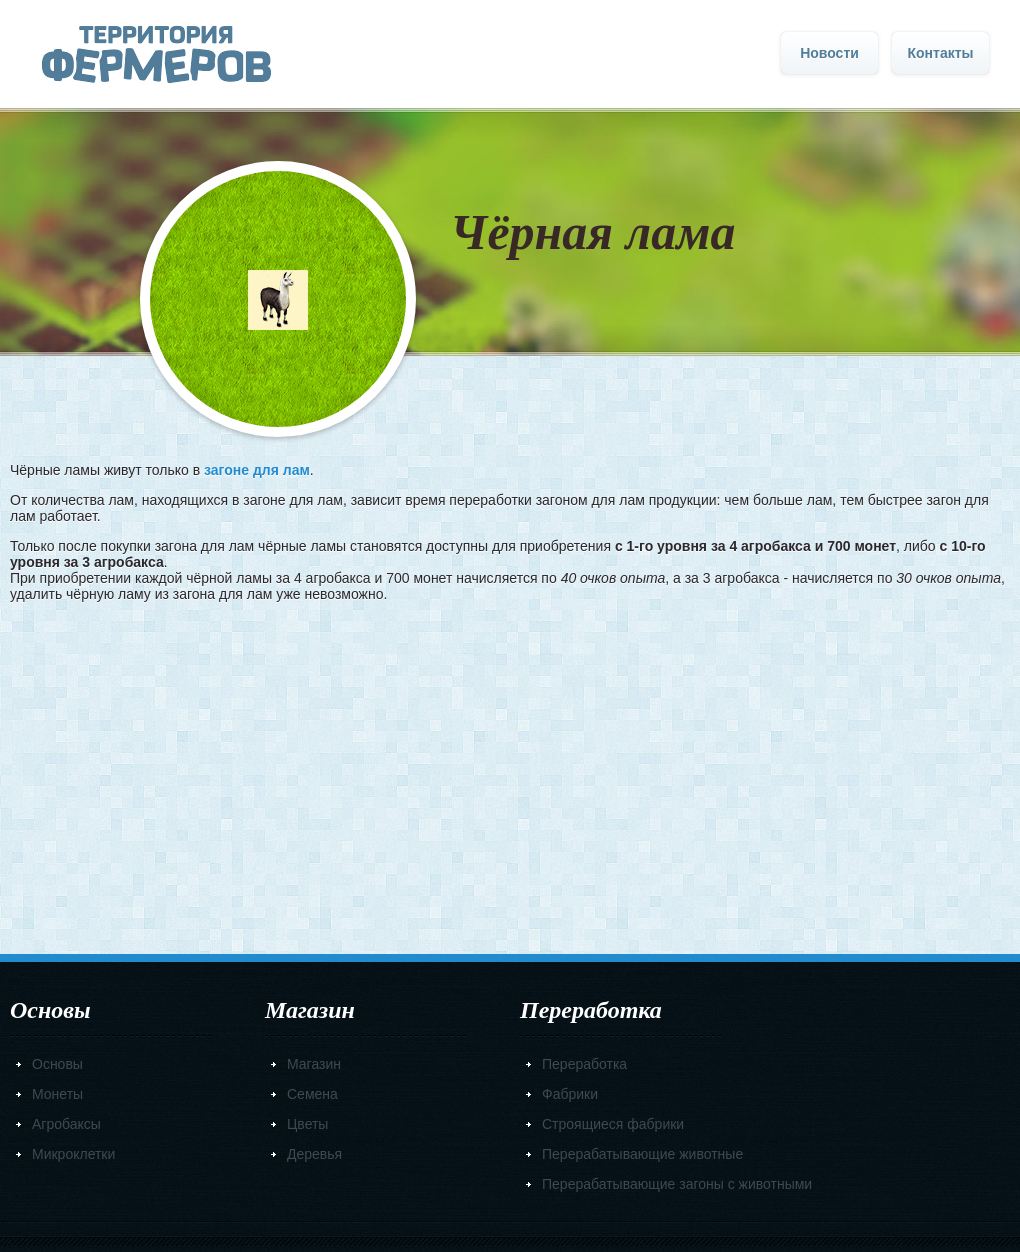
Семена (312, 1094)
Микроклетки (73, 1154)
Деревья (314, 1154)
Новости (829, 53)
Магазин (314, 1064)
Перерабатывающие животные (642, 1154)
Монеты (57, 1094)
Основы (57, 1064)
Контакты (940, 53)
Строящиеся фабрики (613, 1124)
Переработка (584, 1064)
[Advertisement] (510, 772)
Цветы (307, 1124)
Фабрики (570, 1094)
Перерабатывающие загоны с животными (677, 1184)
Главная (156, 54)
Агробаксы (66, 1124)
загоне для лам (257, 470)
